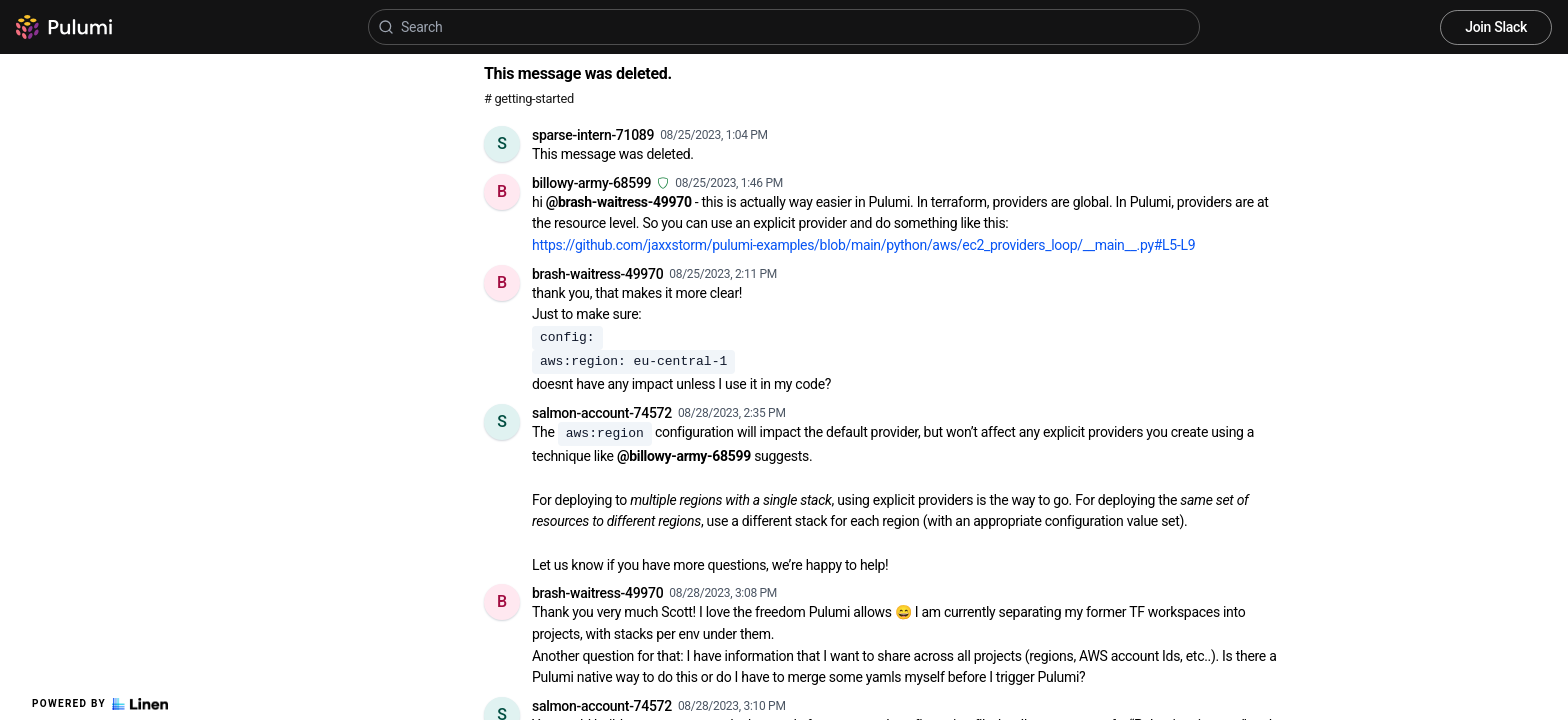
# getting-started (529, 98)
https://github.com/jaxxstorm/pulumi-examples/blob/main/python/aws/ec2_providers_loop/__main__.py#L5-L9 (863, 245)
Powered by (100, 704)
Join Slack (1496, 27)
